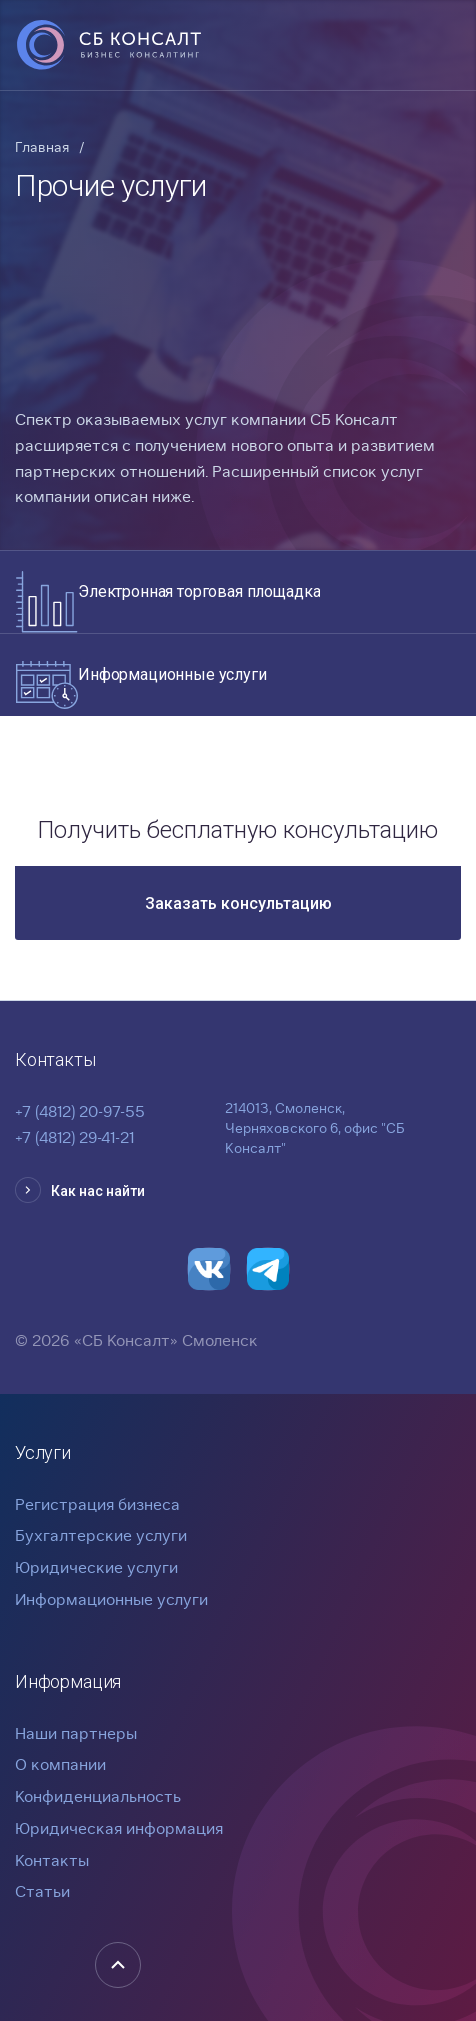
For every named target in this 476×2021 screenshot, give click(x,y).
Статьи (42, 1891)
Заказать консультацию (238, 903)
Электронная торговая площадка (199, 591)
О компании (60, 1764)
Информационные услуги (172, 674)
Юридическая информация (119, 1828)
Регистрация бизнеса (97, 1504)
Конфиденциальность (98, 1796)
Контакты (52, 1860)
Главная (42, 147)
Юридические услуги (96, 1567)
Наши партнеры (76, 1733)
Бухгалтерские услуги (101, 1535)
